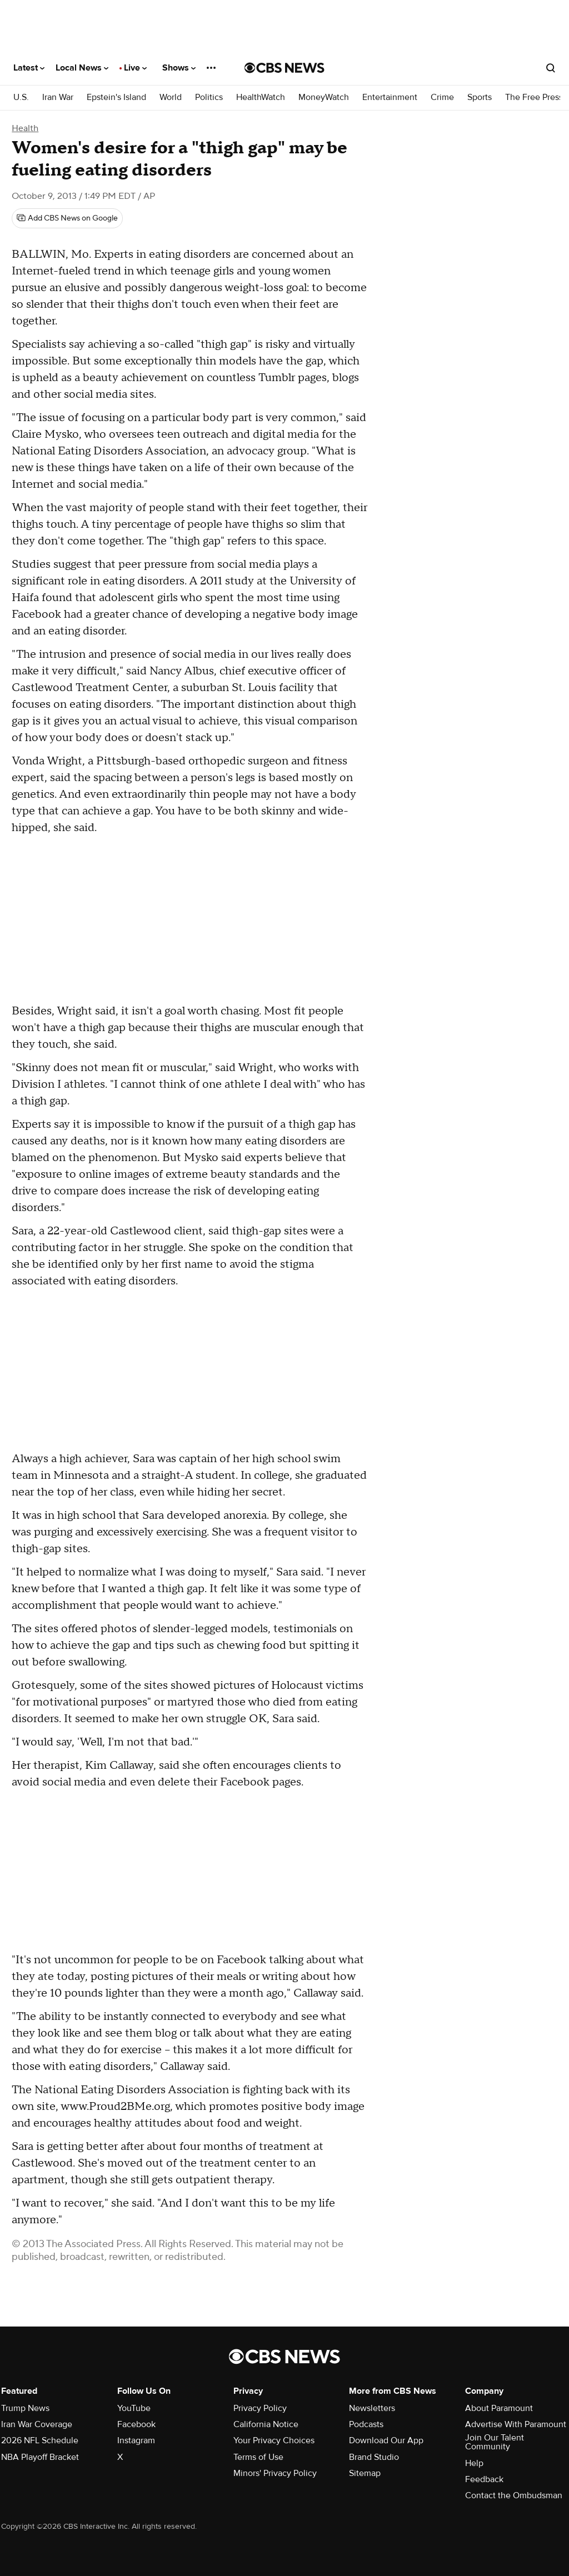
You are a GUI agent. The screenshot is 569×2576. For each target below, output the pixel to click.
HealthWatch (260, 97)
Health (25, 128)
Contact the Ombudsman (513, 2495)
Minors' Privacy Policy (275, 2473)
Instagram (136, 2440)
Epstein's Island (116, 97)
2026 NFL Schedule (39, 2440)
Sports (479, 97)
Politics (209, 97)
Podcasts (366, 2424)
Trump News (25, 2408)
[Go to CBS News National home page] (284, 67)
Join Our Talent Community (494, 2442)
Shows (179, 67)
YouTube (134, 2408)
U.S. (21, 97)
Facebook (136, 2424)
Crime (442, 97)
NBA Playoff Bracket (40, 2457)
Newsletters (372, 2408)
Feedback (484, 2479)
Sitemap (365, 2473)
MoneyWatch (323, 97)
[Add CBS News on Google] (67, 218)
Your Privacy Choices (274, 2440)
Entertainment (389, 97)
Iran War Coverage (36, 2424)
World (170, 97)
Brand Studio (374, 2457)
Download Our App (386, 2440)
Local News (82, 67)
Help (474, 2463)
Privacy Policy (260, 2408)
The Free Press (534, 97)
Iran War (57, 97)
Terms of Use (258, 2457)
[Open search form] (551, 68)
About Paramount (499, 2408)
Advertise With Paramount (515, 2424)
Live (135, 67)
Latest (28, 67)
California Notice (265, 2424)
